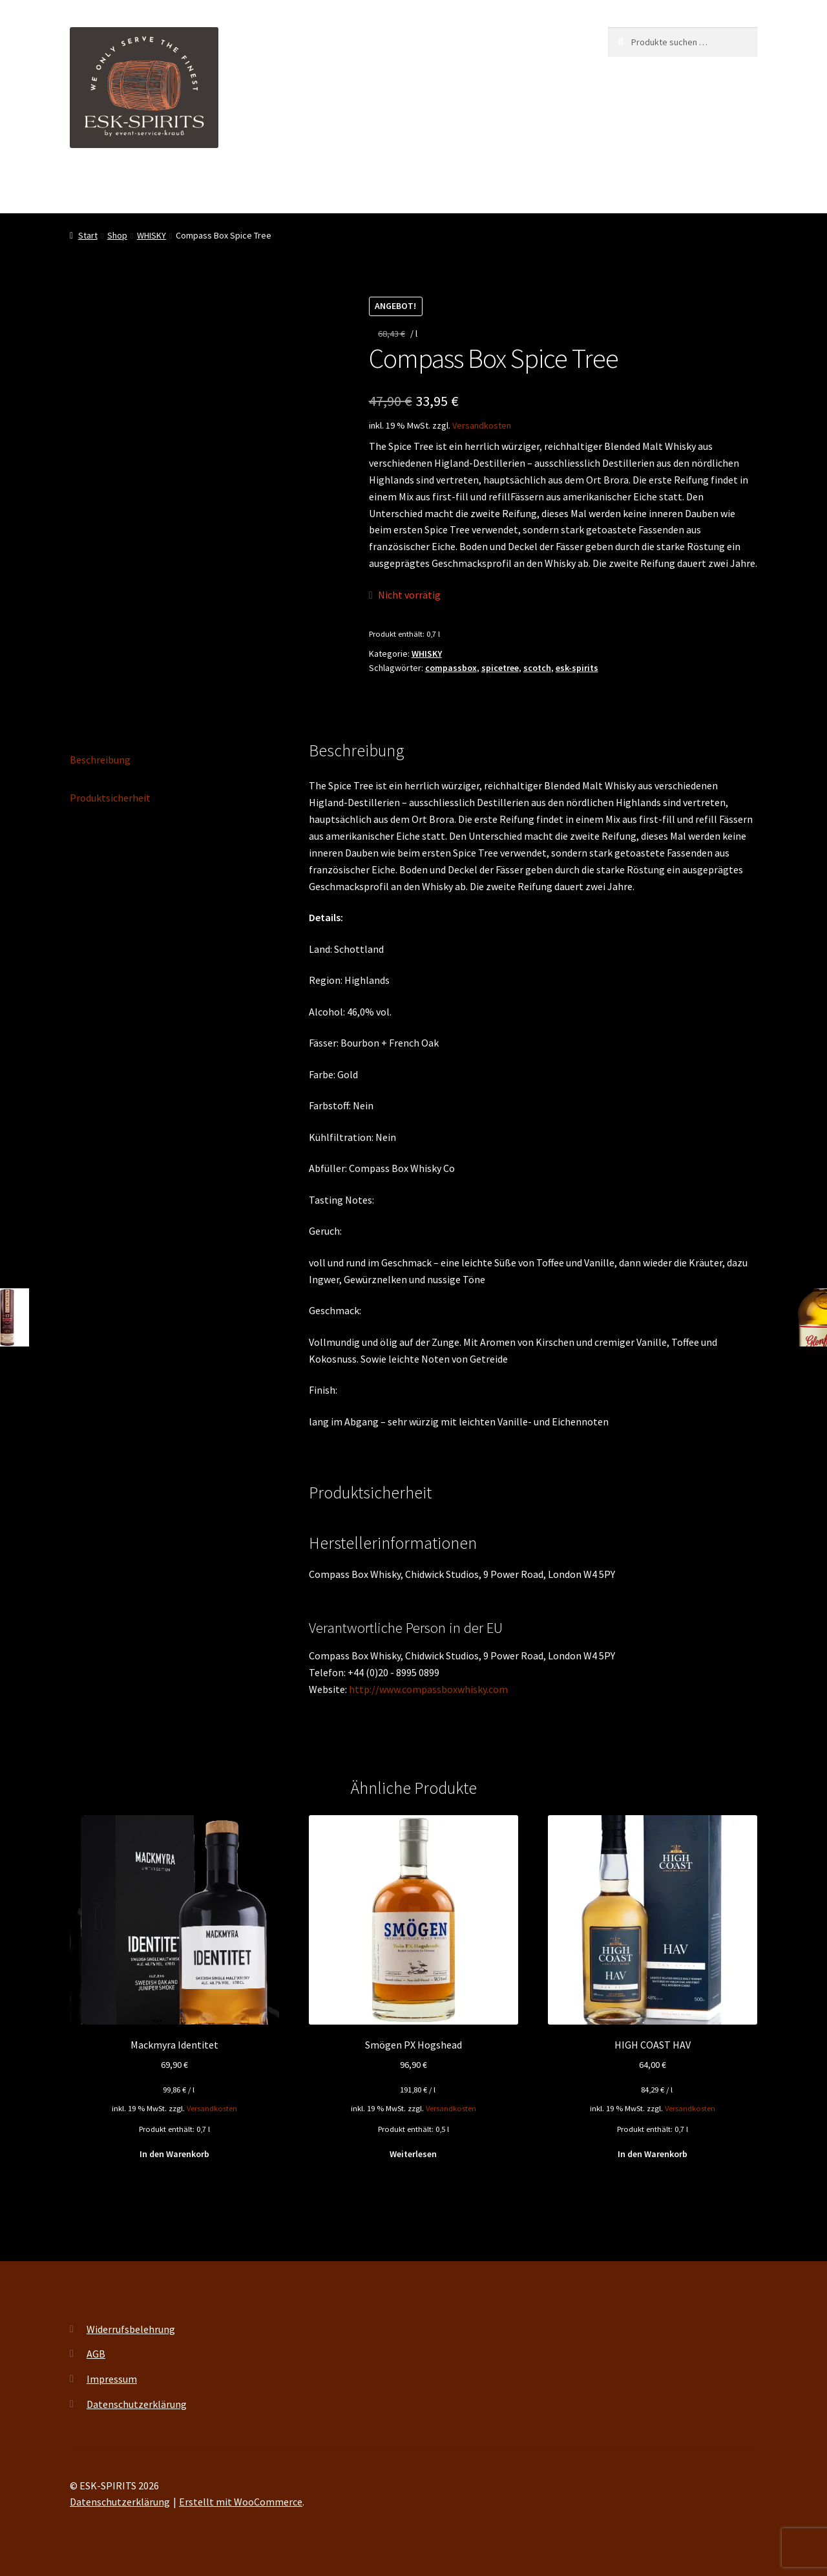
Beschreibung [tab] (100, 759)
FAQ (488, 187)
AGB (96, 2353)
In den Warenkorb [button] (174, 2154)
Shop (373, 187)
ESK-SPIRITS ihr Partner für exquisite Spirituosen (178, 187)
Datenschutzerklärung (137, 2404)
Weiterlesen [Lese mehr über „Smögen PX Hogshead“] (413, 2154)
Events (324, 187)
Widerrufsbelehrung (131, 2329)
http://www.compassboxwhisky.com (428, 1689)
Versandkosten (481, 425)
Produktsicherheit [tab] (110, 797)
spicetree (500, 668)
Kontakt (538, 187)
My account (432, 187)
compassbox (451, 668)
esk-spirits (577, 668)
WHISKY (151, 235)
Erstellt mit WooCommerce (240, 2501)
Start (88, 235)
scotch (537, 668)
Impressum (112, 2378)
